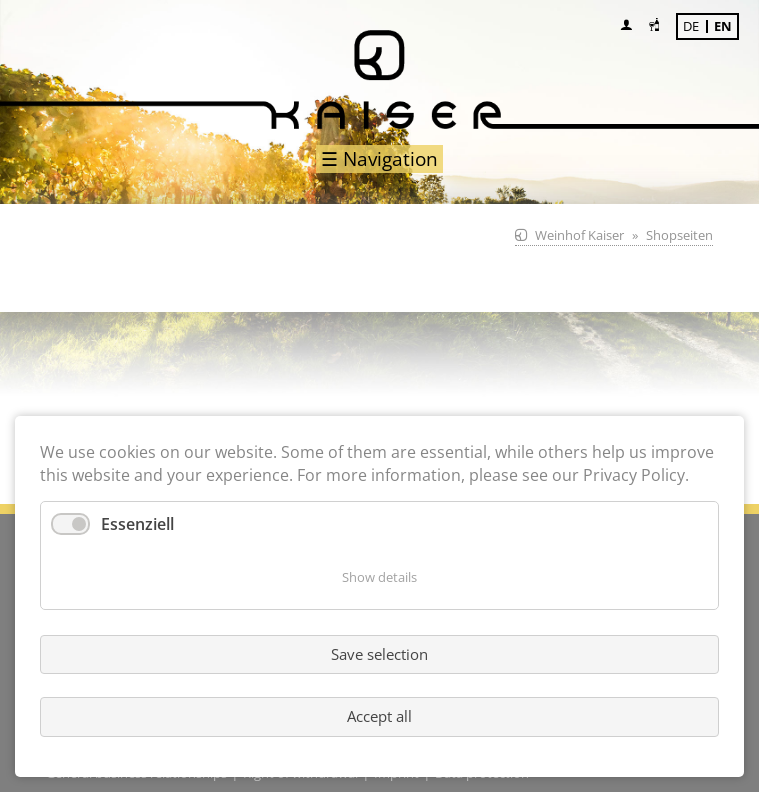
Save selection (379, 654)
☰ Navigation (379, 158)
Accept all (379, 716)
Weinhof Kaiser (579, 235)
